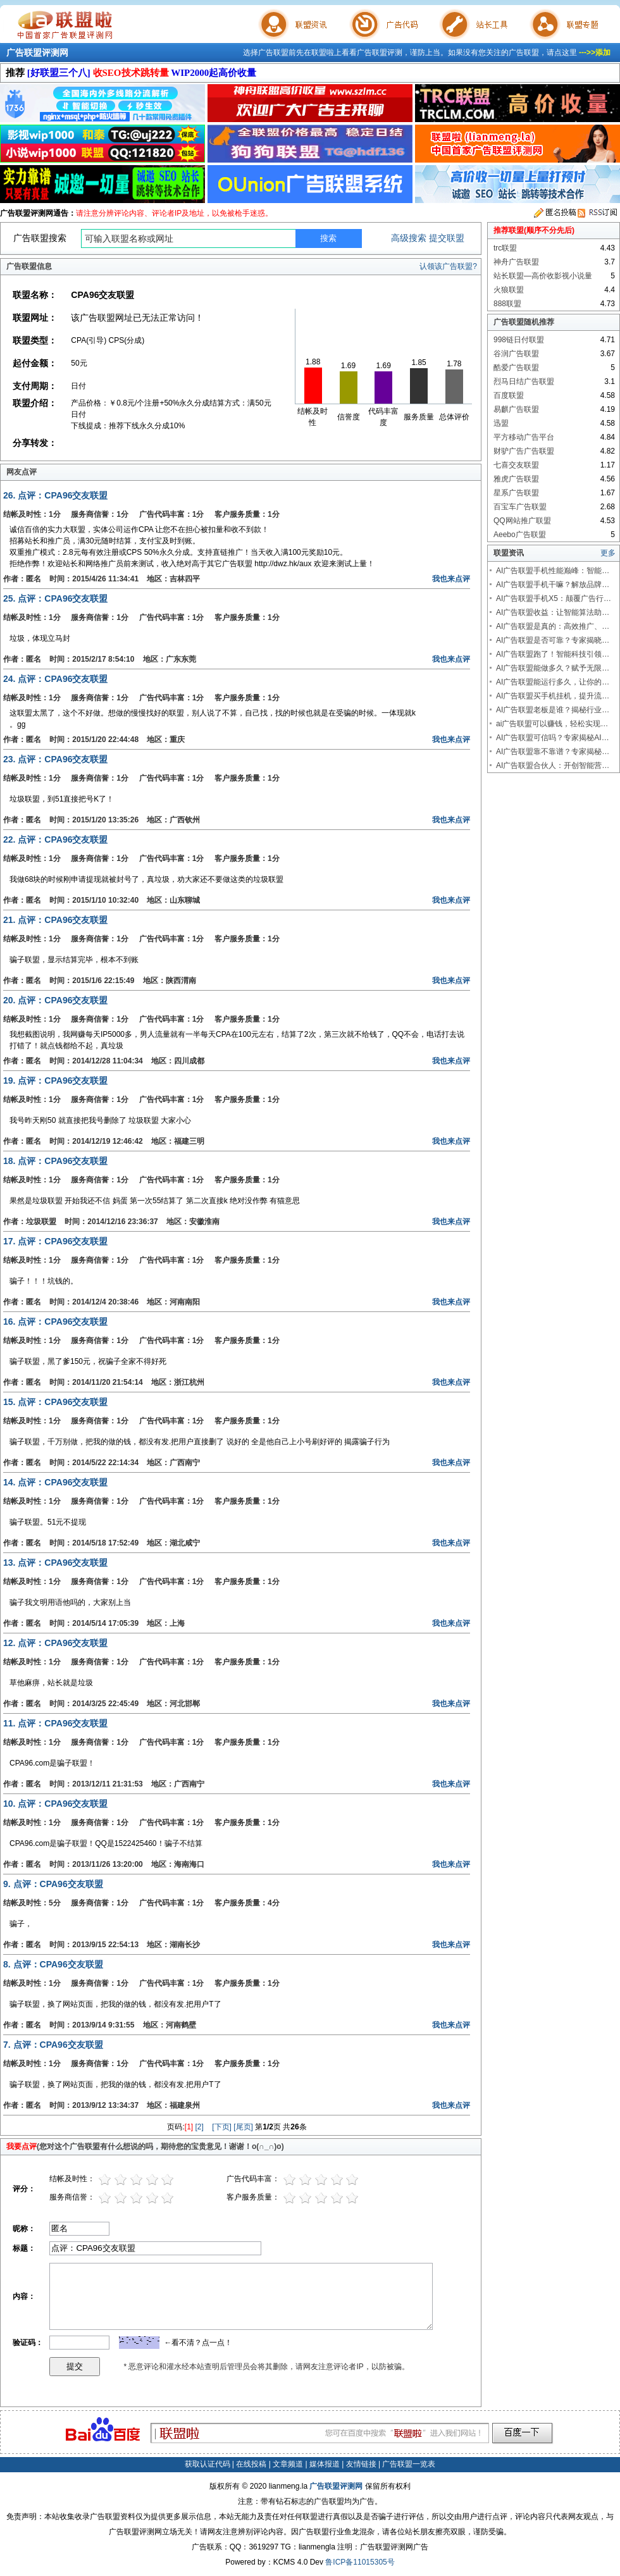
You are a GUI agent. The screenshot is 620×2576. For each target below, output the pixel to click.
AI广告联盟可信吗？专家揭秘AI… (552, 737)
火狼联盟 (508, 289)
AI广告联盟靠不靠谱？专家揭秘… (552, 751)
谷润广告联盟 (516, 353)
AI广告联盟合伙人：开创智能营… (552, 765)
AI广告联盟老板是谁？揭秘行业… (552, 709)
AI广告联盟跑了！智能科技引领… (552, 654)
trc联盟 (505, 248)
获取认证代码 (207, 2464)
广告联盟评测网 (37, 52)
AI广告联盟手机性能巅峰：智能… (552, 570)
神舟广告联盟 (516, 261)
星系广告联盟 (516, 492)
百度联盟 (508, 395)
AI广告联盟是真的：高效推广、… (552, 626)
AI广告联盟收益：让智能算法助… (552, 612)
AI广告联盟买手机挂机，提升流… (552, 695)
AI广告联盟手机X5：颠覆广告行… (553, 598)
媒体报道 (324, 2464)
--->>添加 (595, 52)
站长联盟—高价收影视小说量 (542, 275)
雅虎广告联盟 (516, 478)
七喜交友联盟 (516, 465)
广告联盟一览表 (408, 2464)
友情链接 (361, 2464)
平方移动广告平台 (523, 437)
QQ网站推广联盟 (522, 520)
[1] (189, 2126)
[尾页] (243, 2126)
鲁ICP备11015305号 (359, 2562)
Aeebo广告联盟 (519, 534)
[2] (199, 2126)
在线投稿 (251, 2464)
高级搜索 (408, 238)
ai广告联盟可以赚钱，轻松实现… (552, 723)
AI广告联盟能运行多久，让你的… (552, 682)
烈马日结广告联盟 (523, 381)
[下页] (222, 2126)
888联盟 (507, 303)
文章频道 (288, 2464)
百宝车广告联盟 (520, 506)
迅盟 (501, 423)
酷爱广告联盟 (516, 367)
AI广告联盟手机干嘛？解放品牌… (552, 584)
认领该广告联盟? (448, 266)
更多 (608, 552)
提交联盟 (446, 238)
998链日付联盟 (518, 339)
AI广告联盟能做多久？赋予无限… (552, 668)
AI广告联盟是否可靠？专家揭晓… (552, 640)
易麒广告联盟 (516, 409)
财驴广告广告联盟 (523, 451)
